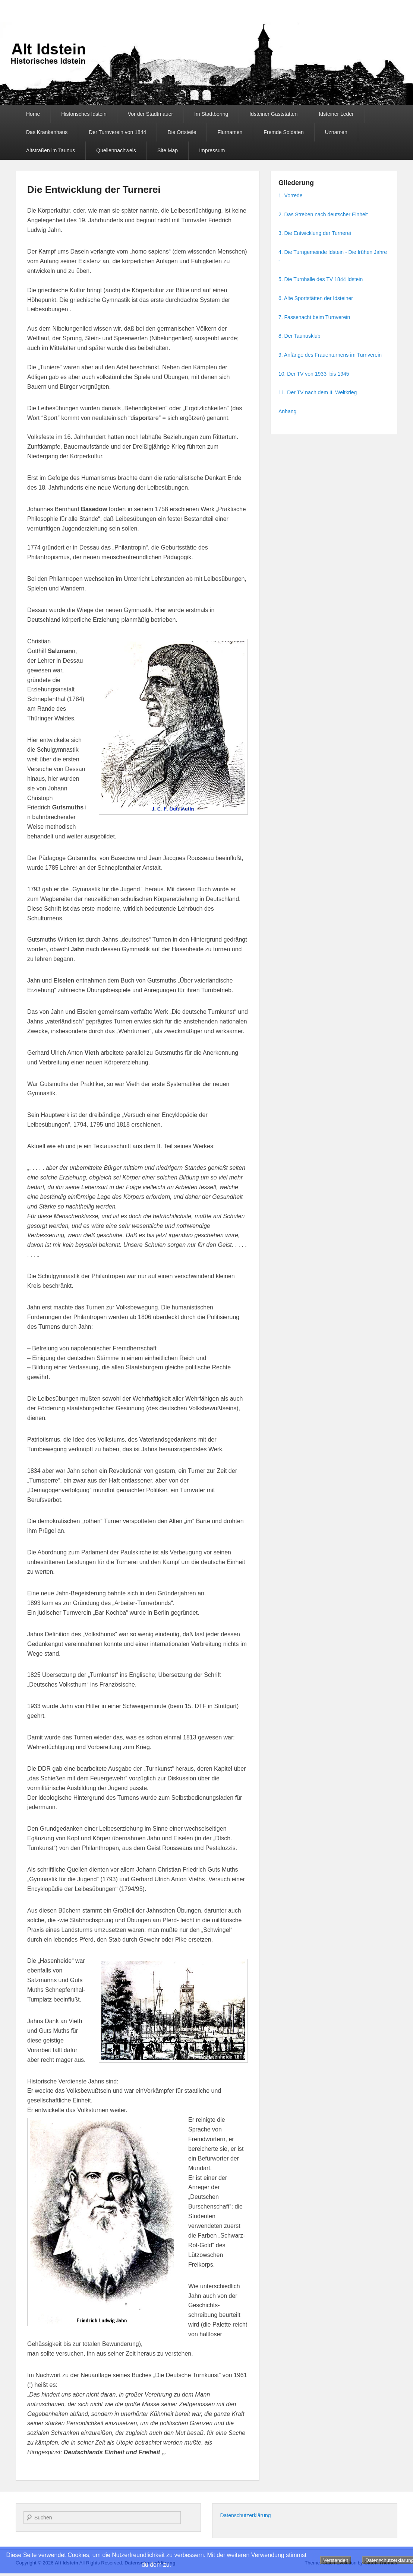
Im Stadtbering (211, 114)
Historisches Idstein (83, 114)
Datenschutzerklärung (245, 2515)
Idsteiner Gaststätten (273, 114)
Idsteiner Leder (336, 114)
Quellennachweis (116, 150)
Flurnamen (229, 132)
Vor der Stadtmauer (150, 114)
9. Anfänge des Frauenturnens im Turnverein (330, 355)
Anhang (287, 411)
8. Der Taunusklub (299, 336)
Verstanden (335, 2560)
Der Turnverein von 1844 (117, 132)
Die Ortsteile (181, 132)
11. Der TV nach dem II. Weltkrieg (317, 392)
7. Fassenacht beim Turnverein (314, 317)
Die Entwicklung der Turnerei (94, 189)
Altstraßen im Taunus (50, 150)
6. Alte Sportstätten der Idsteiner (315, 298)
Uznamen (336, 132)
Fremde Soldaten (283, 132)
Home (33, 114)
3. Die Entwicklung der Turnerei (314, 233)
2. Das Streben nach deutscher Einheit (323, 214)
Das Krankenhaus (46, 132)
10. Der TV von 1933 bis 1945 (313, 374)
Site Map (167, 150)
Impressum (212, 150)
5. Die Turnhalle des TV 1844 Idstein (320, 279)
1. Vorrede (290, 195)
